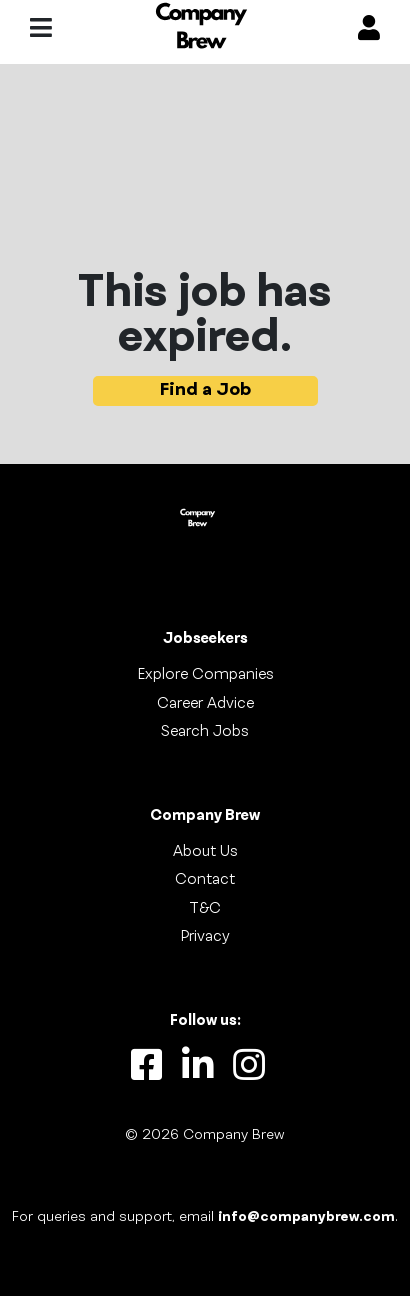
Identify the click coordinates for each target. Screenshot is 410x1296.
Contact (205, 880)
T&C (205, 909)
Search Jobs (205, 732)
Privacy (205, 937)
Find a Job (205, 390)
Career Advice (205, 704)
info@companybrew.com (306, 1217)
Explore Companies (205, 675)
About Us (205, 852)
